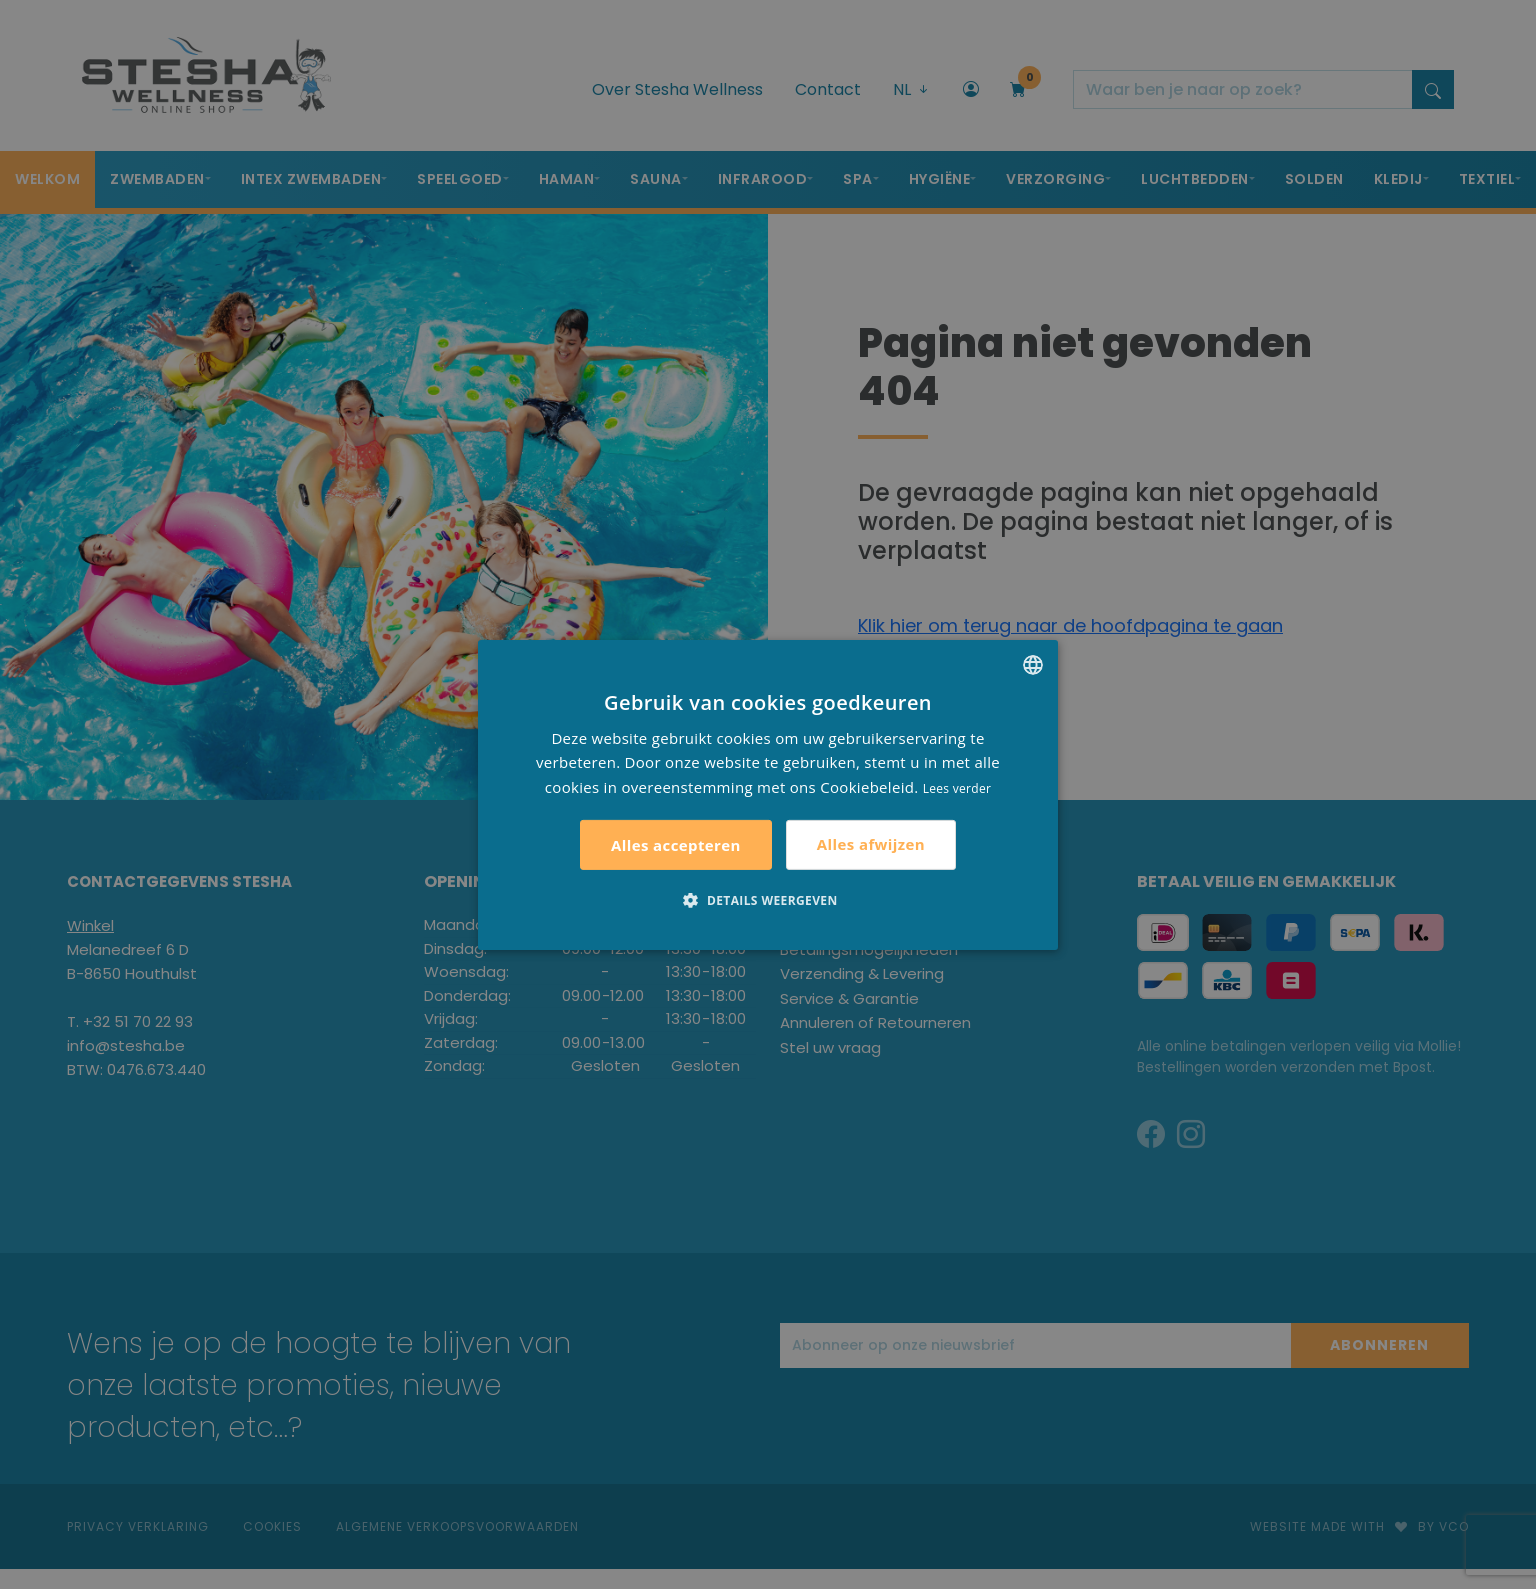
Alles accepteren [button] (676, 845)
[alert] (768, 794)
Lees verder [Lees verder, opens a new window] (957, 788)
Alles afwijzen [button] (871, 844)
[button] (767, 900)
